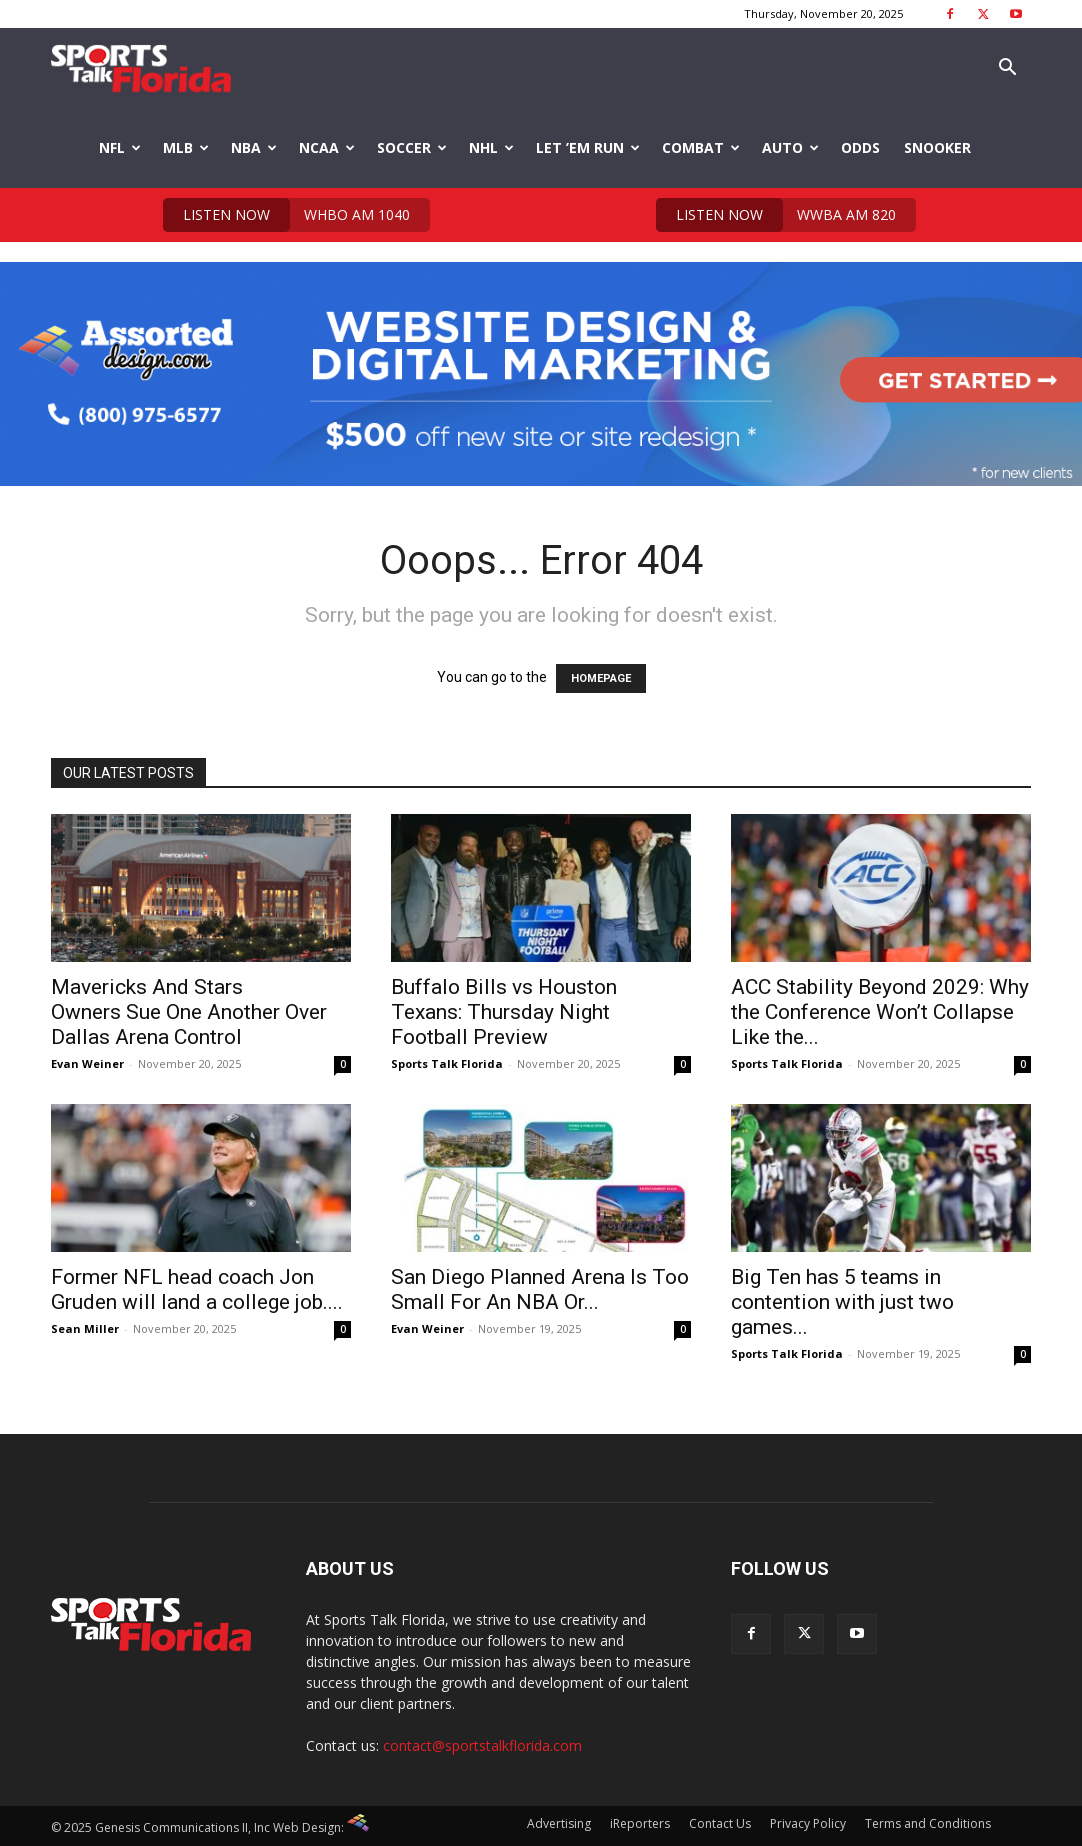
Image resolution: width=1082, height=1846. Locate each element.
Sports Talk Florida (447, 1063)
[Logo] (141, 68)
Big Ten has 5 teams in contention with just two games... (842, 1302)
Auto (790, 147)
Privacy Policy (808, 1823)
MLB (186, 147)
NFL (120, 147)
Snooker (937, 147)
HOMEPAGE (601, 678)
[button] (1007, 69)
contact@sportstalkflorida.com (482, 1745)
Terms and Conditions (928, 1823)
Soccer (412, 147)
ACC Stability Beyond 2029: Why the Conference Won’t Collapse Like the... (880, 1012)
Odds (860, 147)
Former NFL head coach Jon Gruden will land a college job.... (197, 1289)
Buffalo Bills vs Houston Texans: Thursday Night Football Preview (504, 1012)
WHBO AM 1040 (286, 215)
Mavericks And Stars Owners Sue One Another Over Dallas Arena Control (189, 1012)
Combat (701, 147)
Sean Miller (85, 1328)
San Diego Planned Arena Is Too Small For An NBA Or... (540, 1289)
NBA (254, 147)
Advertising (559, 1823)
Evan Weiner (87, 1063)
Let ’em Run (588, 147)
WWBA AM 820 (776, 215)
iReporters (640, 1823)
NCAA (327, 147)
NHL (491, 147)
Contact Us (720, 1823)
